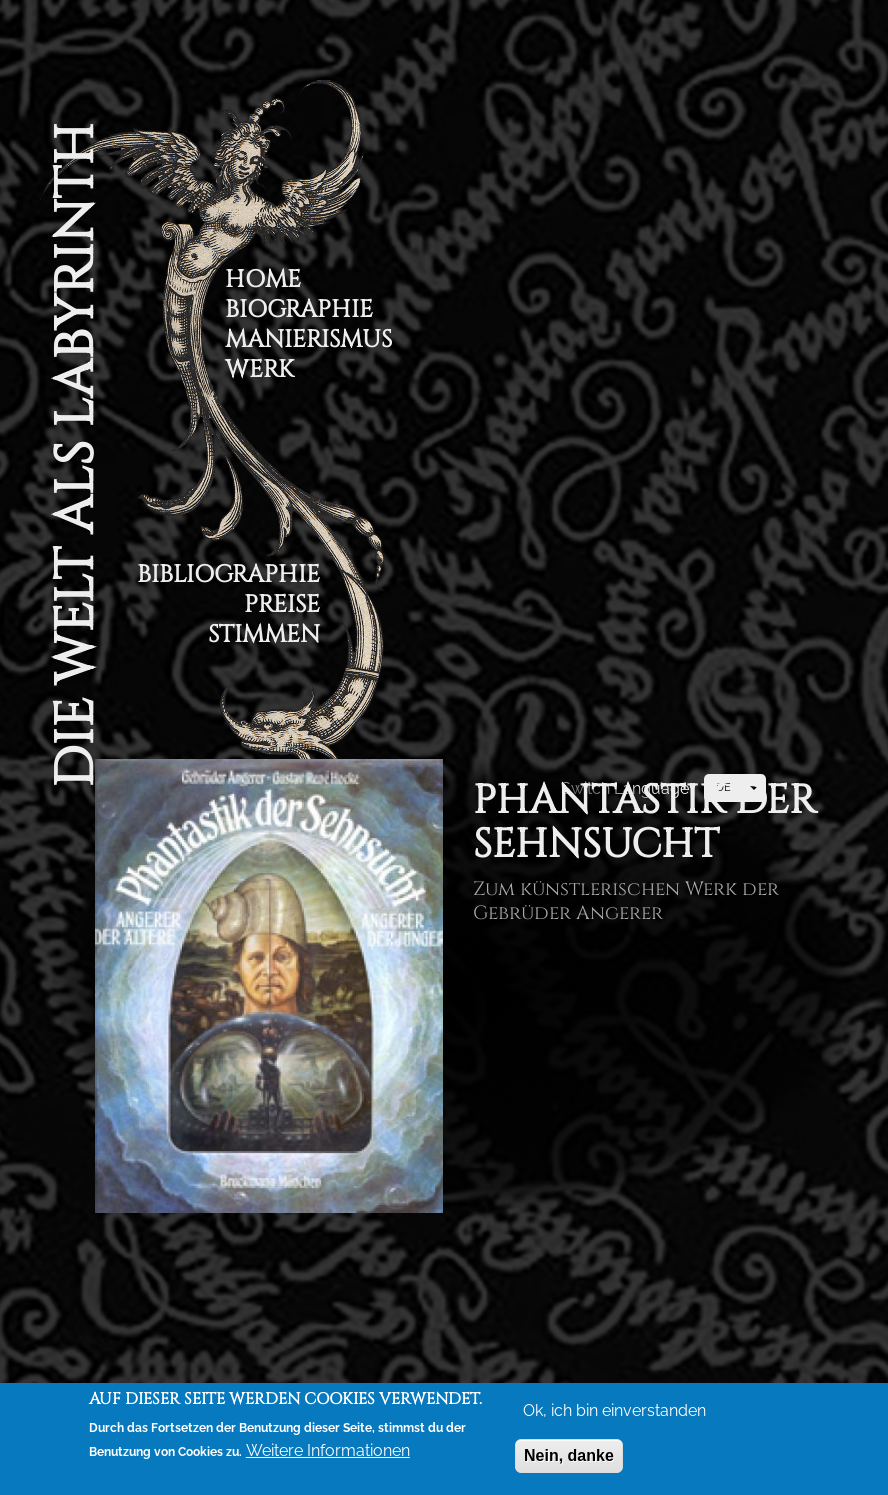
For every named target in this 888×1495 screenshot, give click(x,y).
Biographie (299, 312)
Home (263, 282)
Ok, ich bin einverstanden (614, 1414)
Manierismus (308, 342)
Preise (282, 607)
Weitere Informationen (328, 1454)
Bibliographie (228, 577)
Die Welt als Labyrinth (75, 455)
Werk (259, 372)
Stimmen (264, 637)
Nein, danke (569, 1459)
